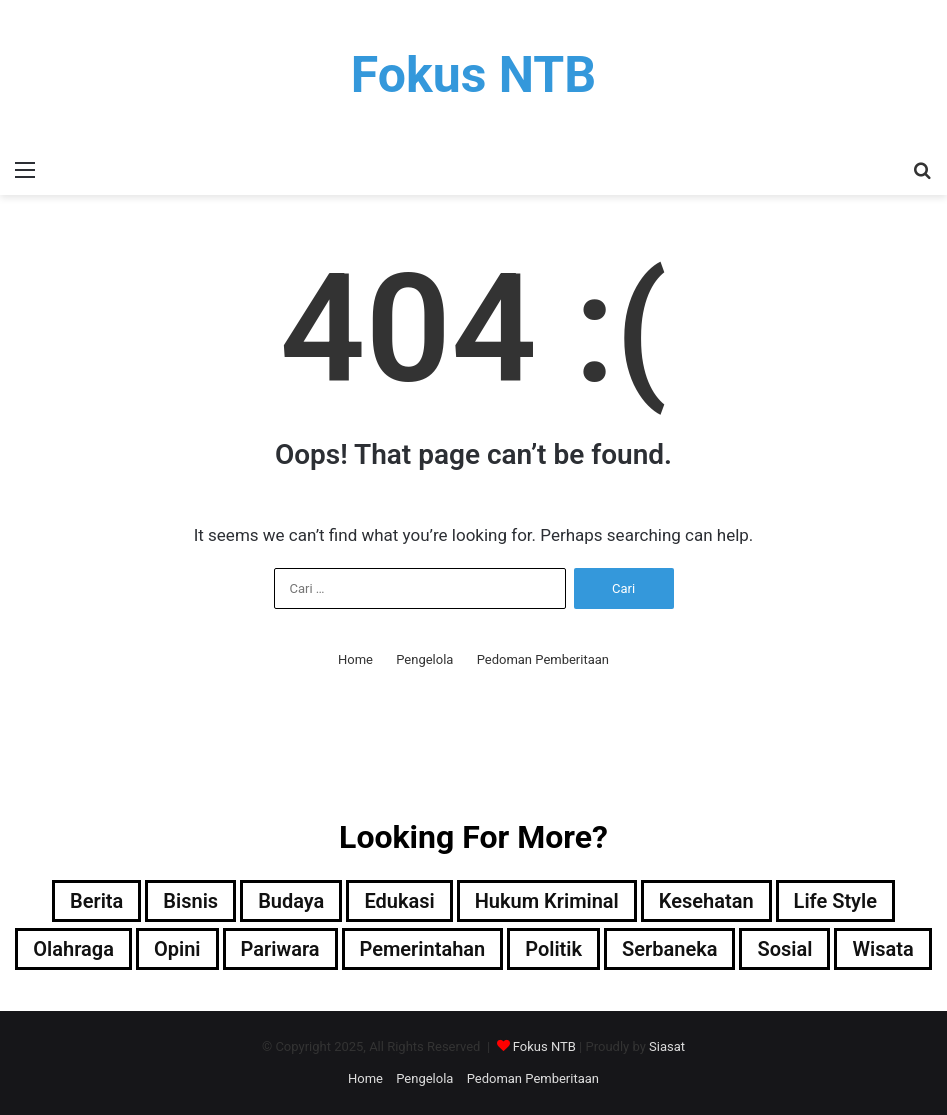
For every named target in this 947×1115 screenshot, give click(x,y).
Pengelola (424, 659)
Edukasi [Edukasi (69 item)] (399, 901)
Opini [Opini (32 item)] (177, 949)
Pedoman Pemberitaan (543, 659)
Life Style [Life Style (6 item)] (835, 901)
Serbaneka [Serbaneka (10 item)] (669, 949)
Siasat (667, 1046)
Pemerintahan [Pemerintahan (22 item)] (423, 949)
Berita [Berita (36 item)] (96, 901)
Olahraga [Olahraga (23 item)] (73, 949)
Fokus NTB (544, 1046)
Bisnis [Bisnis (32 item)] (190, 901)
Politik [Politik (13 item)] (553, 949)
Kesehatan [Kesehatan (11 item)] (706, 901)
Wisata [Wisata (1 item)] (882, 949)
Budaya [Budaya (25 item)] (291, 901)
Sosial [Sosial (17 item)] (784, 949)
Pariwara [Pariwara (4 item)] (280, 949)
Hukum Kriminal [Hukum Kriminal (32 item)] (547, 901)
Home (355, 659)
